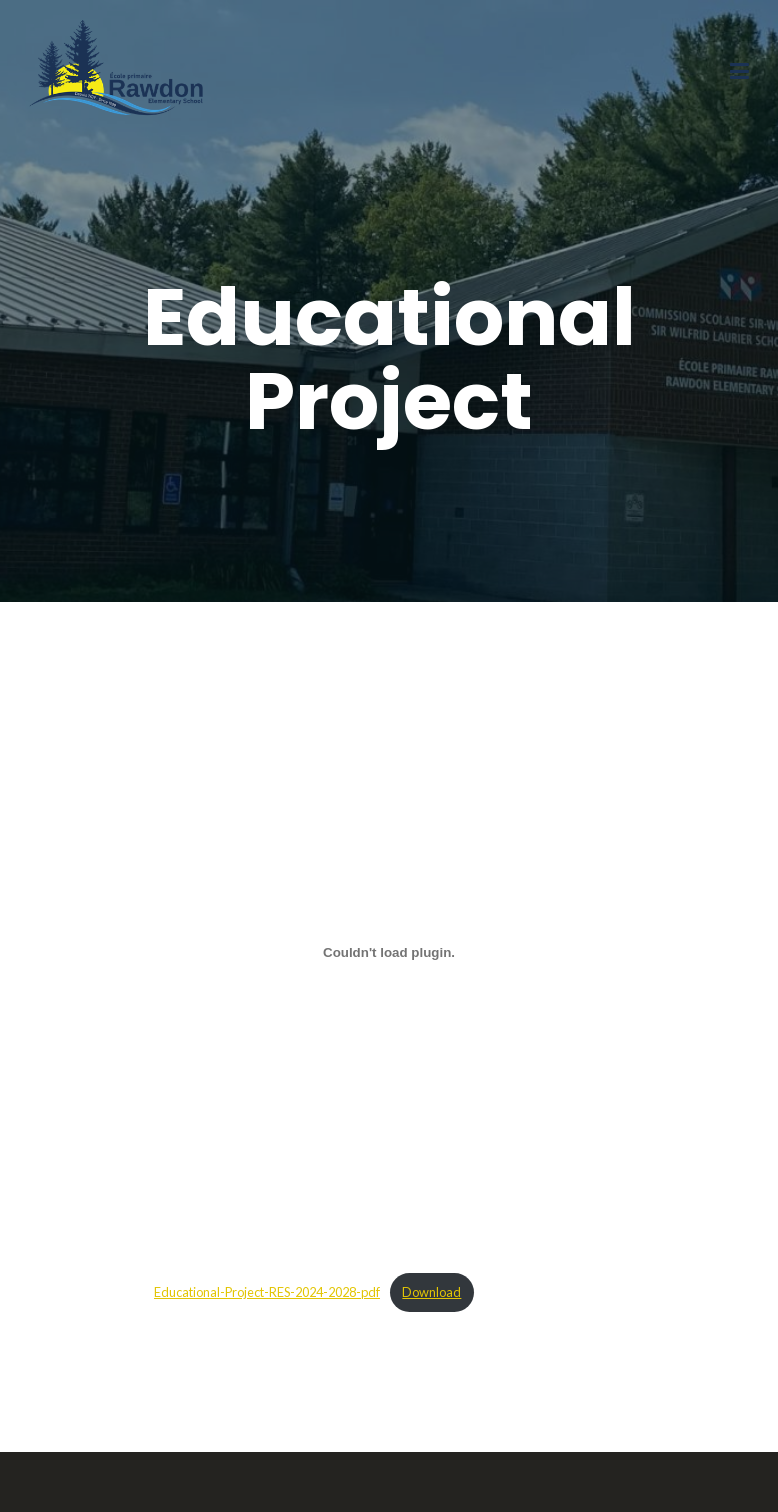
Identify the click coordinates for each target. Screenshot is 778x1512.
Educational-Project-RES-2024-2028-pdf (267, 1292)
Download (431, 1292)
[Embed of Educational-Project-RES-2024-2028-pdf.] (389, 952)
